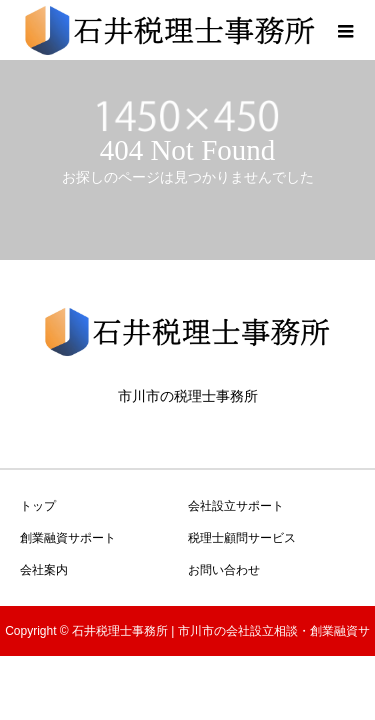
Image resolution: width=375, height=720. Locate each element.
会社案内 (44, 570)
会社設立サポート (236, 506)
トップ (38, 506)
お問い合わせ (224, 570)
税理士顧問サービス (242, 538)
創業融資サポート (68, 538)
